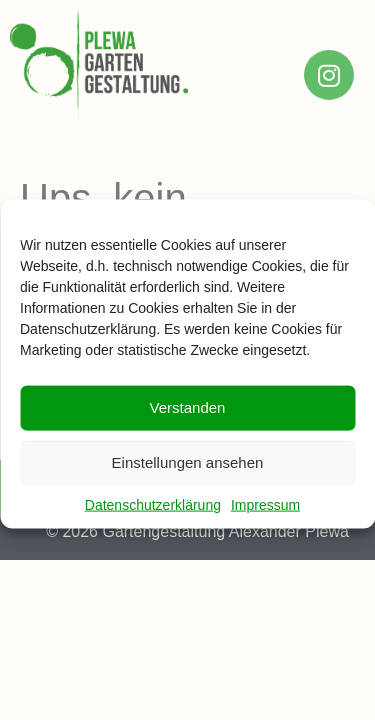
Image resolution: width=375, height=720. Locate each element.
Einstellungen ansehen (188, 471)
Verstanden (188, 416)
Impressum (265, 513)
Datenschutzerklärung (153, 513)
